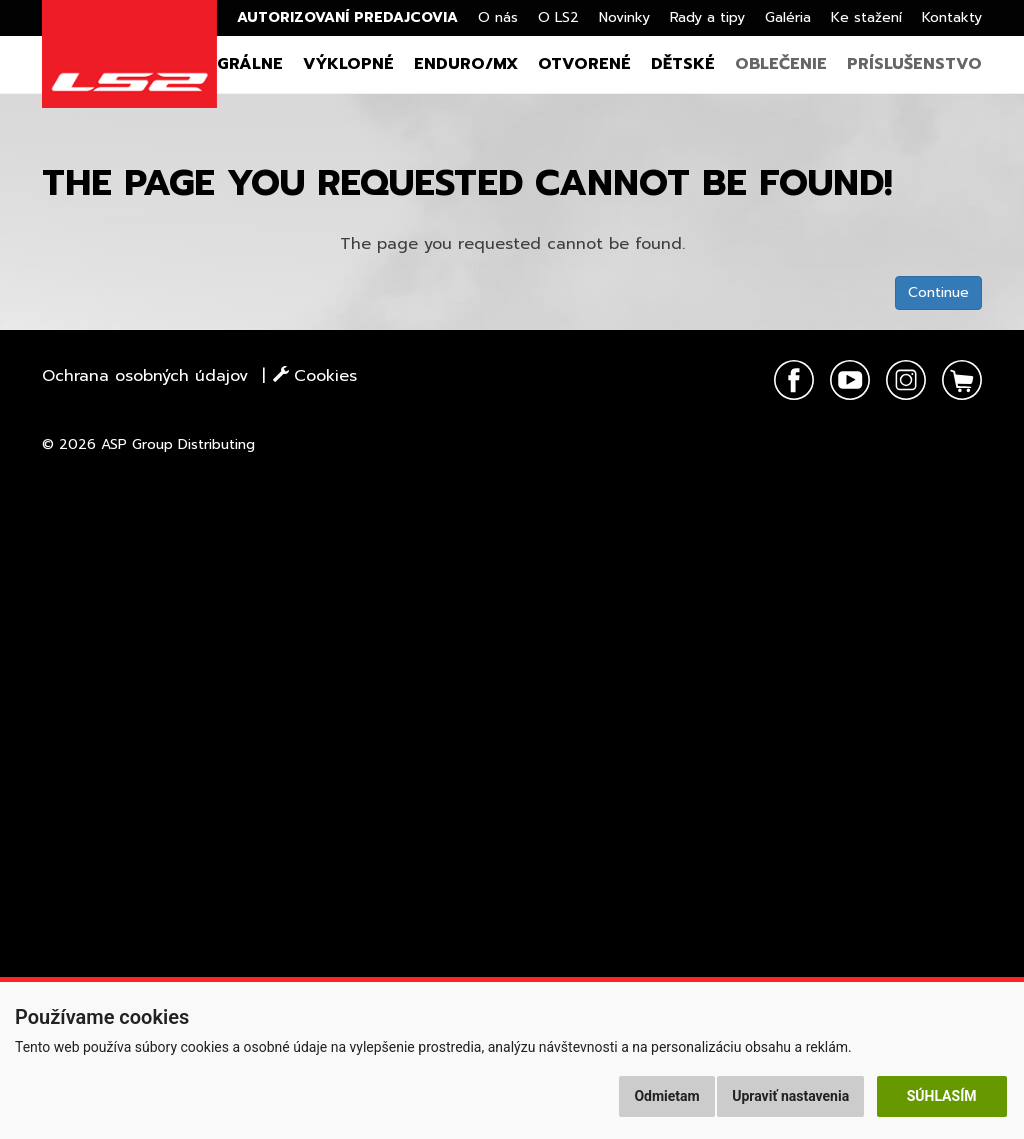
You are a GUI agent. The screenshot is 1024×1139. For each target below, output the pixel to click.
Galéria (788, 17)
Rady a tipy (707, 17)
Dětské (683, 64)
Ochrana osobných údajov (145, 376)
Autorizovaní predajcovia (347, 17)
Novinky (624, 17)
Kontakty (952, 17)
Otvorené (584, 64)
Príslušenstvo (914, 64)
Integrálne (231, 64)
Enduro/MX (466, 64)
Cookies (315, 376)
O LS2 (558, 17)
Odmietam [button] (666, 1096)
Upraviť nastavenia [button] (790, 1096)
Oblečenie (781, 64)
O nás (498, 17)
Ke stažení (866, 17)
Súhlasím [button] (942, 1096)
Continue (938, 292)
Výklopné (348, 64)
